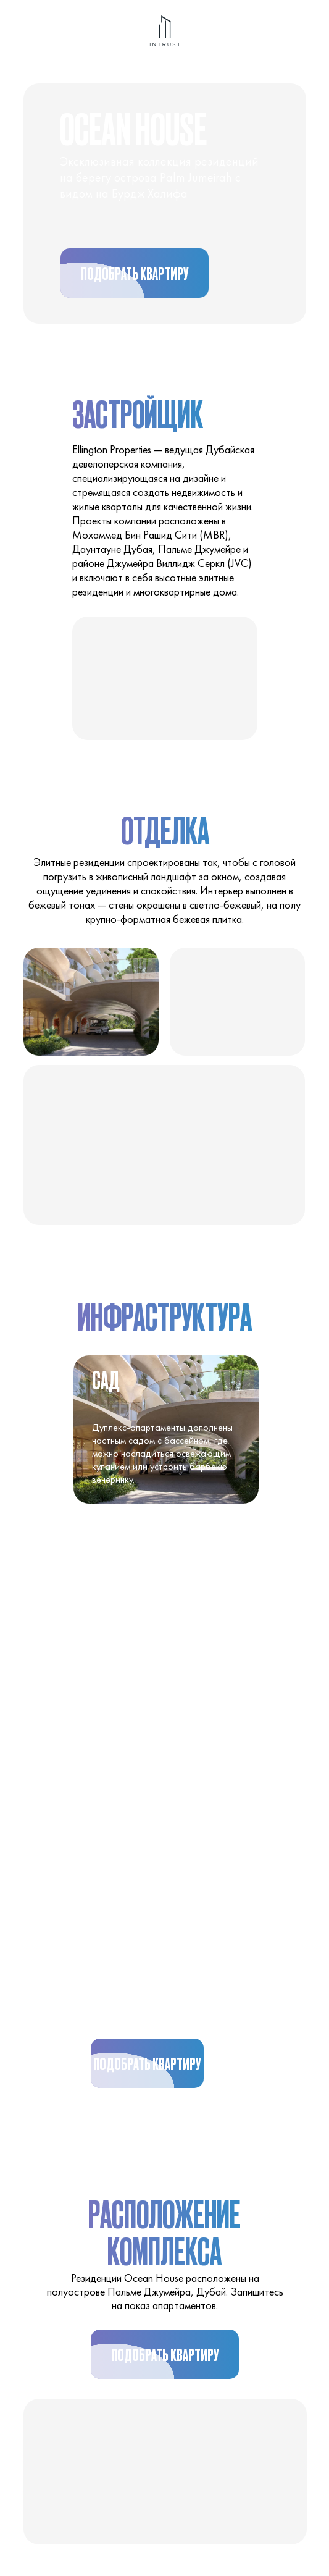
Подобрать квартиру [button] (126, 279)
